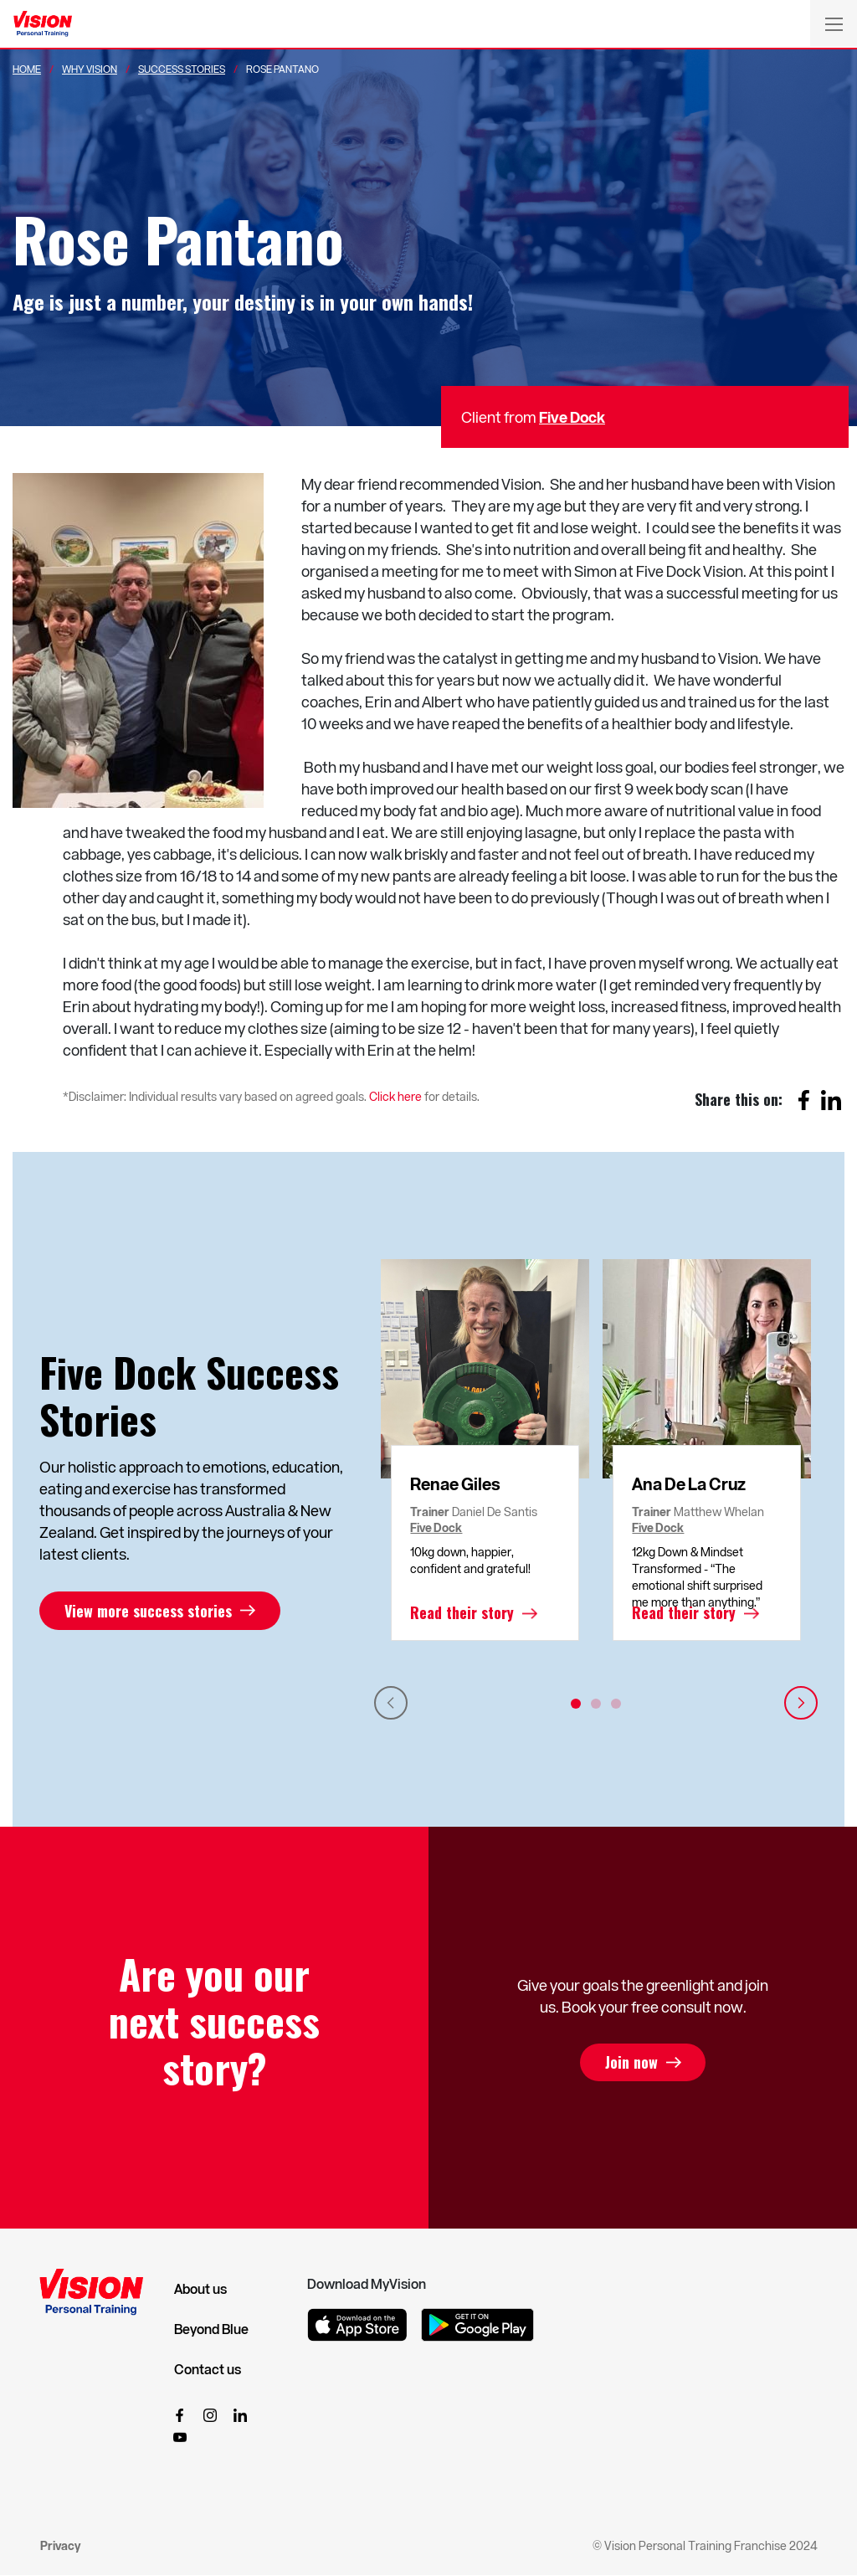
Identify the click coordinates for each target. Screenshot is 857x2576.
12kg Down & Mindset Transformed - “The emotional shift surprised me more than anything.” (697, 1577)
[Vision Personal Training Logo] (42, 24)
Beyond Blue (211, 2329)
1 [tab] (576, 1704)
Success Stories (181, 68)
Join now (631, 2063)
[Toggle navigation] (833, 23)
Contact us (207, 2369)
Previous (391, 1703)
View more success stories (148, 1611)
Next (801, 1703)
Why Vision (89, 68)
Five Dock (572, 416)
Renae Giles (455, 1483)
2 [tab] (596, 1704)
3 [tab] (616, 1704)
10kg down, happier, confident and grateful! (470, 1560)
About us (200, 2289)
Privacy (60, 2545)
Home (27, 68)
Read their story (462, 1613)
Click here (395, 1096)
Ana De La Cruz (689, 1483)
